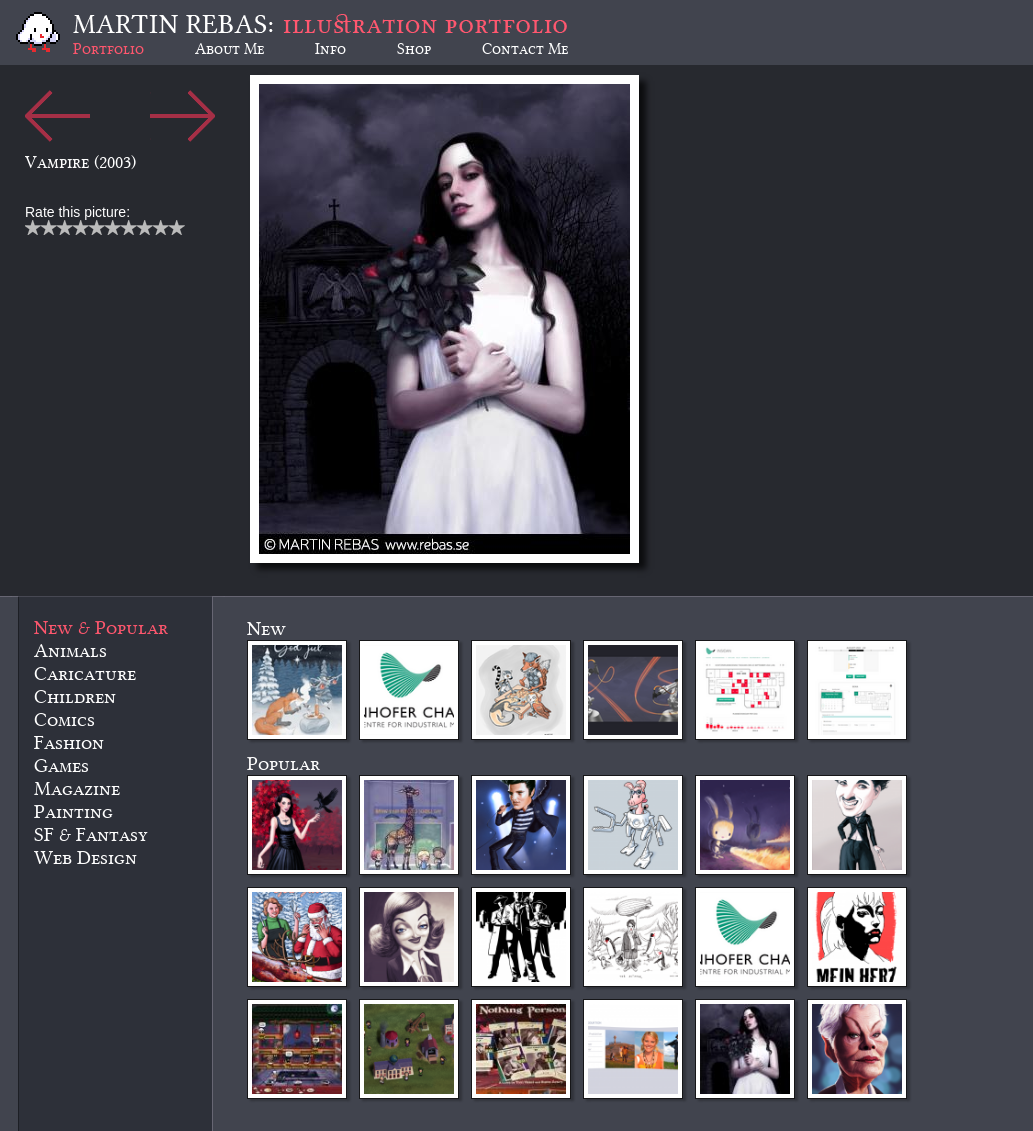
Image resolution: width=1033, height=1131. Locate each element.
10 (177, 227)
